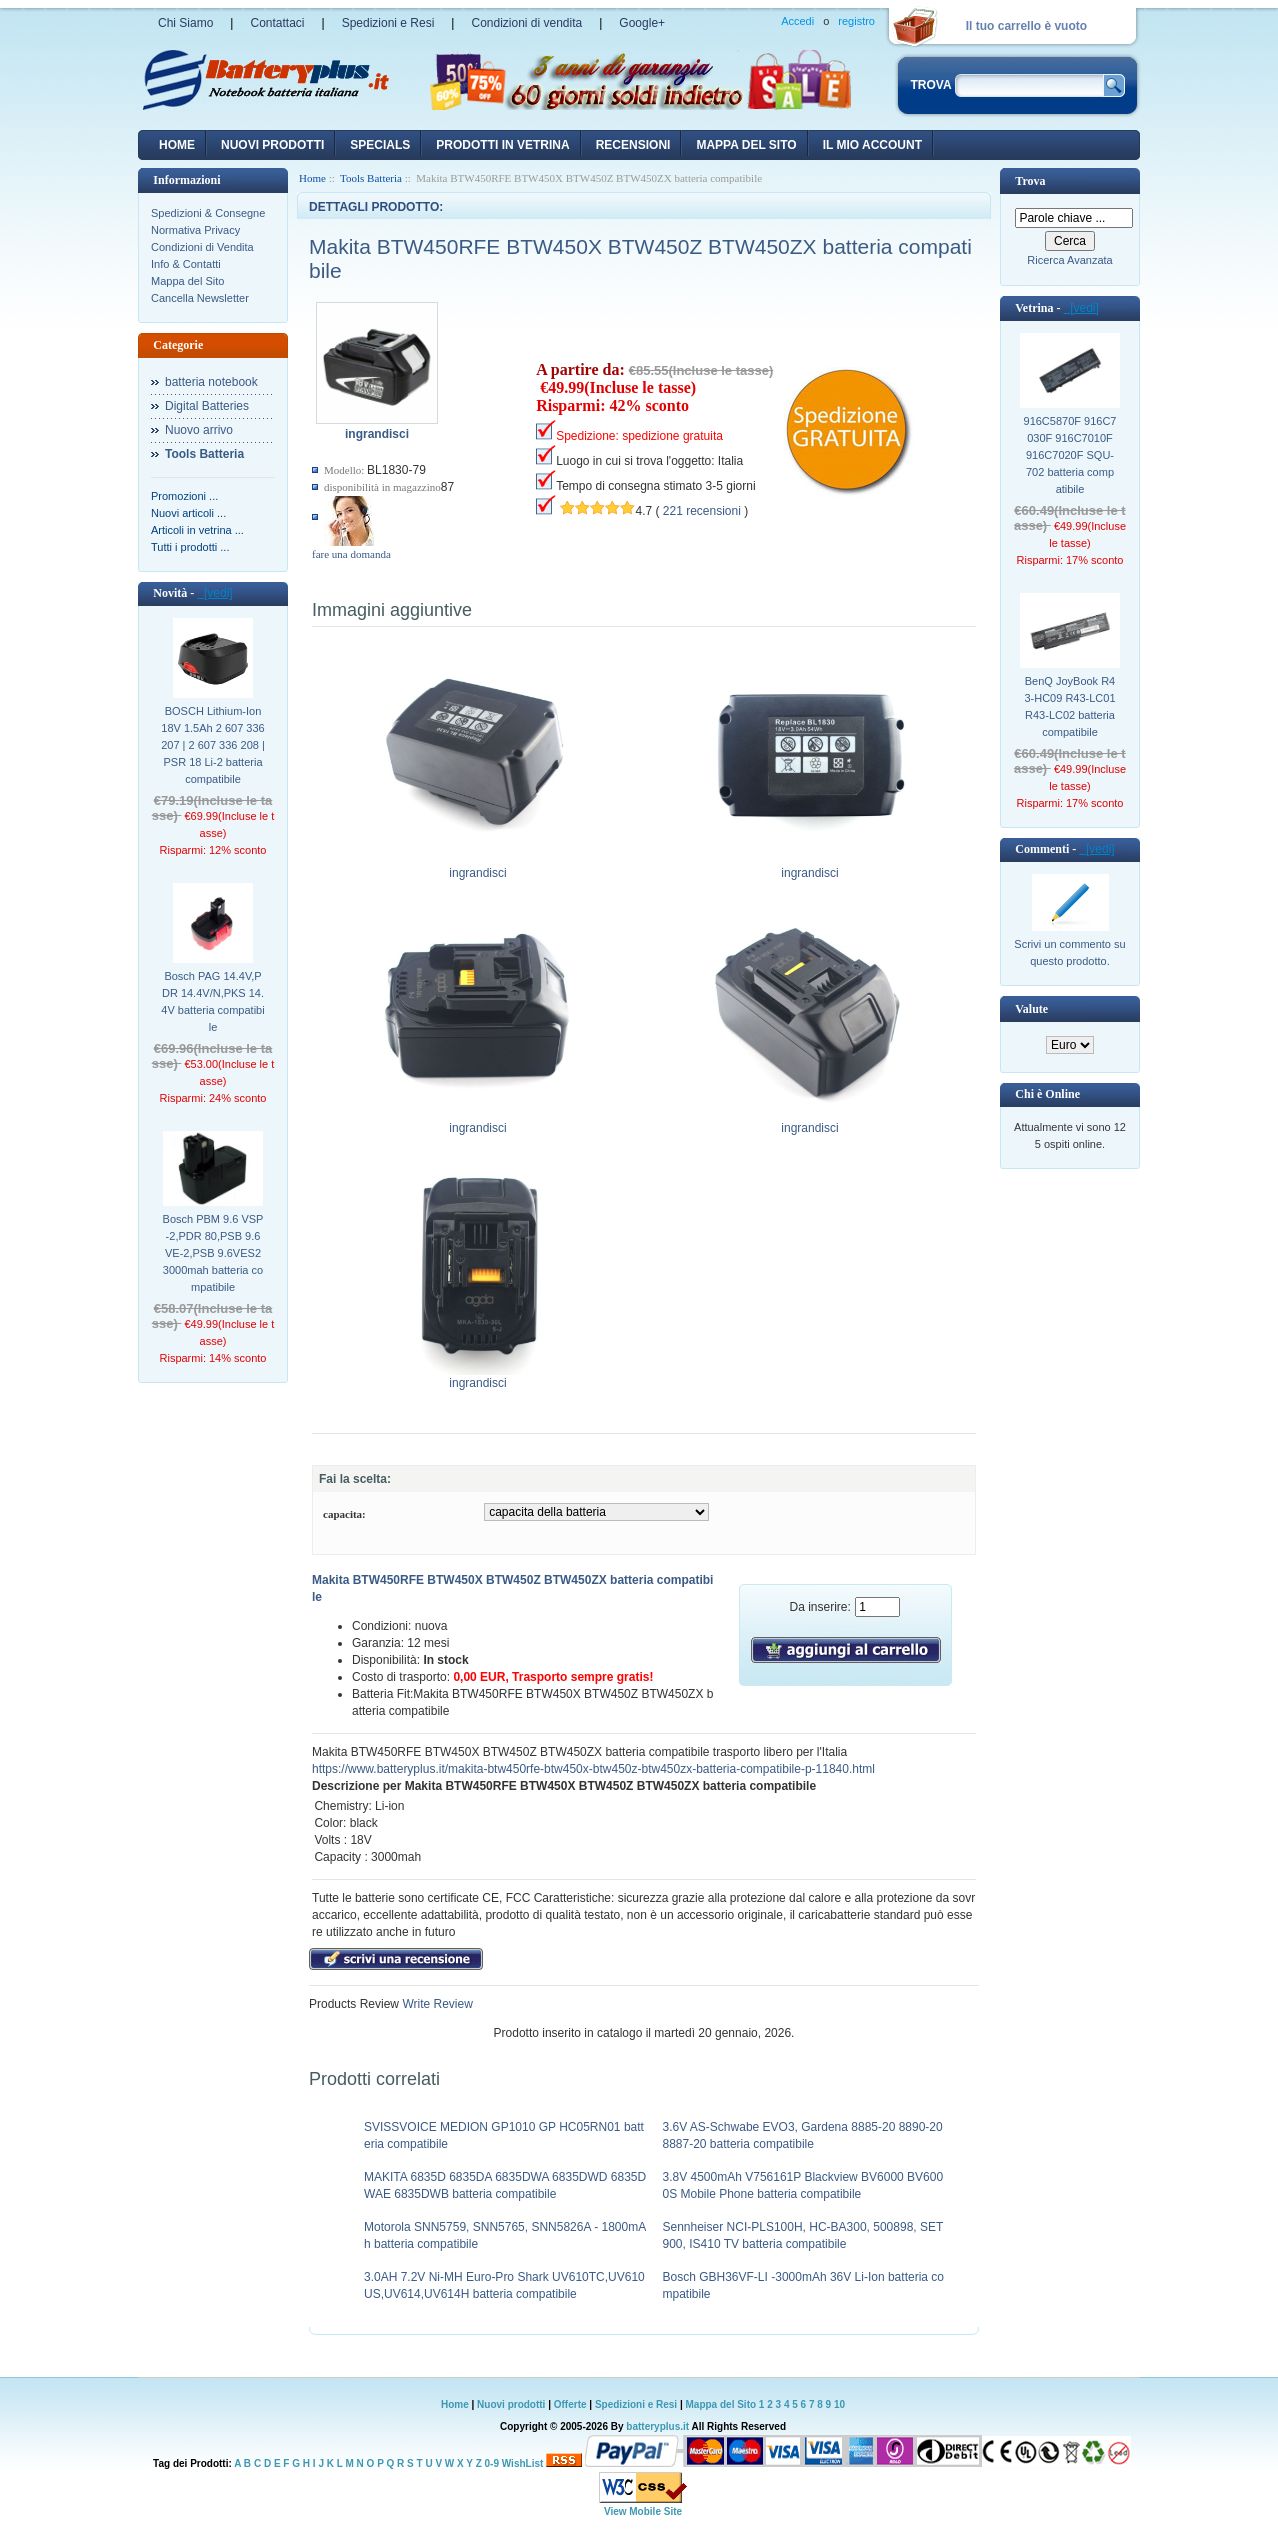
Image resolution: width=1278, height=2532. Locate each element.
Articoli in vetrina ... (197, 530)
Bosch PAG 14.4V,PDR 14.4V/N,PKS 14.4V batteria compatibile (212, 1001)
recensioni (633, 145)
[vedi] (214, 593)
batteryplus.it (658, 2426)
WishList (523, 2463)
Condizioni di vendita (526, 23)
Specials (380, 145)
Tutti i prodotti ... (190, 547)
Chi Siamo (185, 23)
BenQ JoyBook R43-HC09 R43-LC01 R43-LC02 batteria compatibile (1069, 706)
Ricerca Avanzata (1069, 260)
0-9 (492, 2463)
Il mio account (872, 145)
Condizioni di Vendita (202, 247)
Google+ (642, 23)
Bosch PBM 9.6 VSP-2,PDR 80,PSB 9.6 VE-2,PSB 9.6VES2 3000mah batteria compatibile (213, 1253)
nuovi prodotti (272, 145)
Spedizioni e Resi (388, 23)
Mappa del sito (746, 145)
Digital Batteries (207, 406)
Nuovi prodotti (511, 2404)
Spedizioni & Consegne (208, 213)
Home (177, 145)
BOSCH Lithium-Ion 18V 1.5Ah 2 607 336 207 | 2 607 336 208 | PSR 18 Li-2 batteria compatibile (213, 745)
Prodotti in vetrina (502, 145)
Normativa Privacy (195, 230)
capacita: (344, 1514)
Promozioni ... (184, 496)
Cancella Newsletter (200, 298)
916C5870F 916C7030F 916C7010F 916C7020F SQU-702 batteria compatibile (1070, 455)
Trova (1030, 181)
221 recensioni (702, 511)
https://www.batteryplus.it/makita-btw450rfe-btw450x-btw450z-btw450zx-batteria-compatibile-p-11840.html (593, 1769)
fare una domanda (351, 554)
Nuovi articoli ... (188, 513)
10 (839, 2404)
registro (856, 21)
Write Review (436, 2004)
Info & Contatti (186, 264)
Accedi (797, 21)
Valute (1031, 1009)
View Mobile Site (643, 2511)
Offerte (572, 2404)
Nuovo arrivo (199, 430)
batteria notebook (211, 382)
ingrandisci (478, 867)
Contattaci (277, 23)
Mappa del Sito (187, 281)
